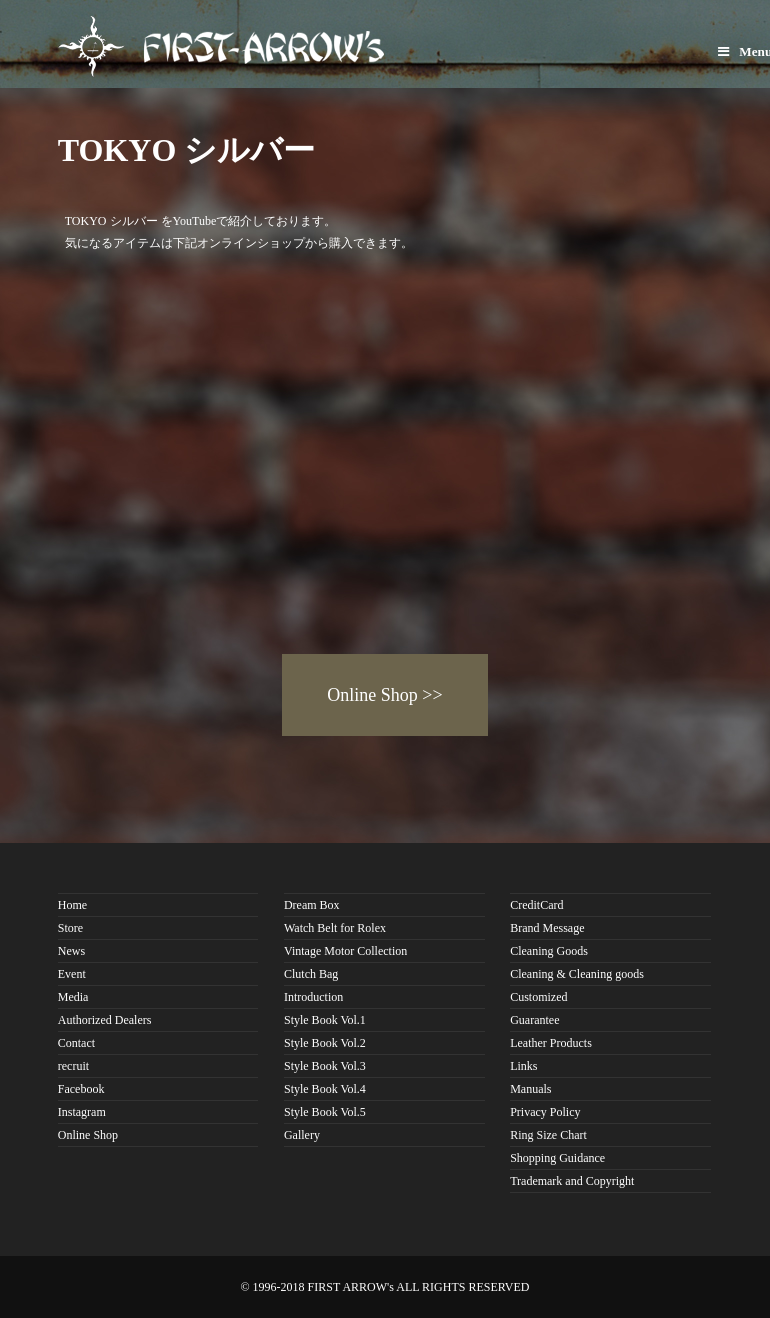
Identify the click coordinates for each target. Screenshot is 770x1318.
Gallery (302, 1135)
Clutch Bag (311, 974)
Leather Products (551, 1043)
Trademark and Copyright (572, 1181)
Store (70, 928)
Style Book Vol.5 (325, 1112)
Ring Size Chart (548, 1135)
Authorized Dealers (105, 1020)
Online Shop (88, 1135)
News (71, 951)
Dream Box (312, 905)
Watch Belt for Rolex (335, 928)
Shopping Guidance (557, 1158)
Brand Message (547, 928)
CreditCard (536, 905)
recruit (73, 1066)
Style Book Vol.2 (325, 1043)
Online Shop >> (384, 695)
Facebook (81, 1089)
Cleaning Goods (549, 951)
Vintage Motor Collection (345, 951)
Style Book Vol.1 (325, 1020)
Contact (76, 1043)
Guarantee (534, 1020)
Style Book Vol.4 (325, 1089)
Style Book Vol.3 (325, 1066)
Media (73, 997)
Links (523, 1066)
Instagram (82, 1112)
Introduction (313, 997)
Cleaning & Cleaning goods (577, 974)
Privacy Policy (545, 1112)
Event (72, 974)
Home (72, 905)
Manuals (530, 1089)
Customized (538, 997)
